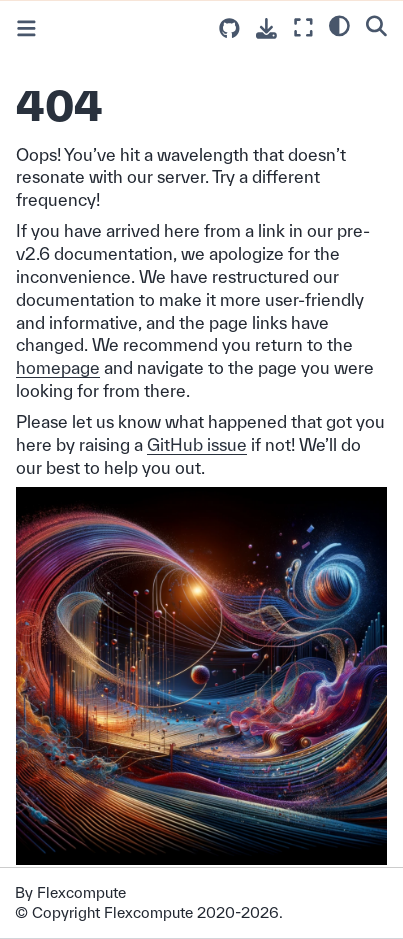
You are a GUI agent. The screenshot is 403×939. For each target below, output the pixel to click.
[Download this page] (266, 28)
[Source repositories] (229, 28)
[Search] (376, 25)
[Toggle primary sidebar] (26, 28)
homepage (58, 367)
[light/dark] (339, 25)
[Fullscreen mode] (303, 27)
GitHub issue (197, 444)
